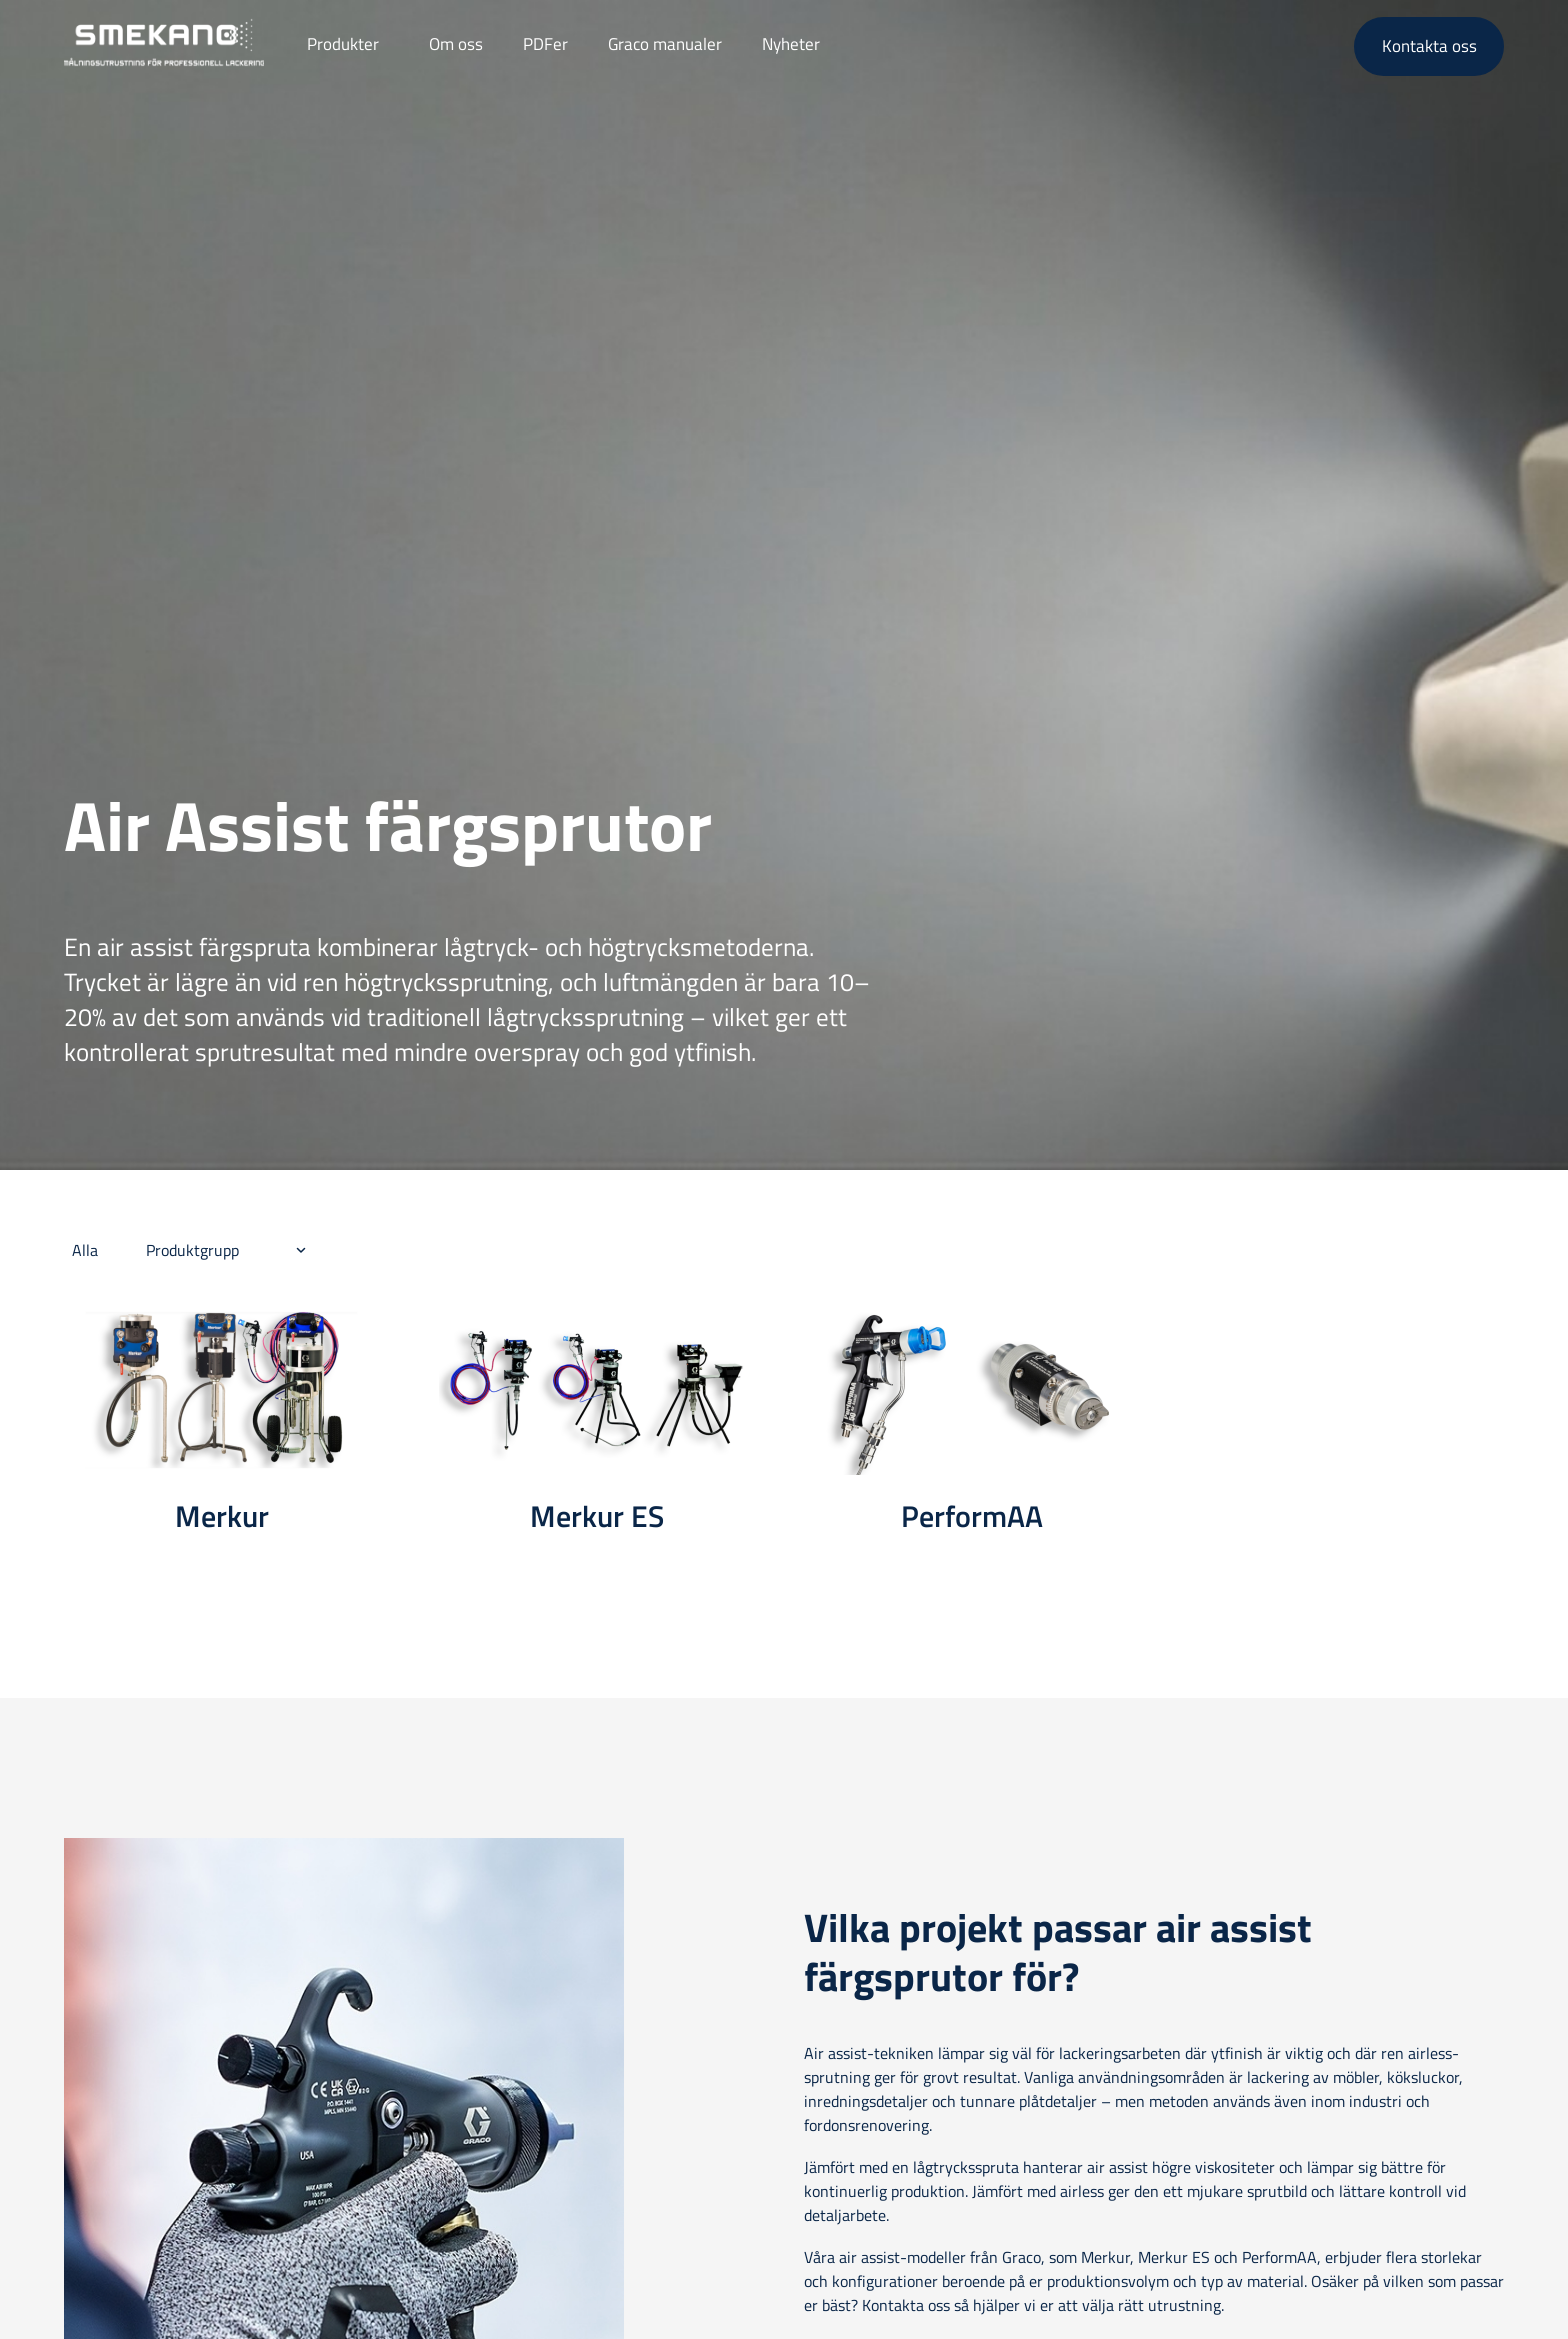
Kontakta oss (1429, 46)
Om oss (456, 44)
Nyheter (791, 44)
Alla (85, 1250)
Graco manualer (665, 44)
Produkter (343, 44)
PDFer (545, 44)
